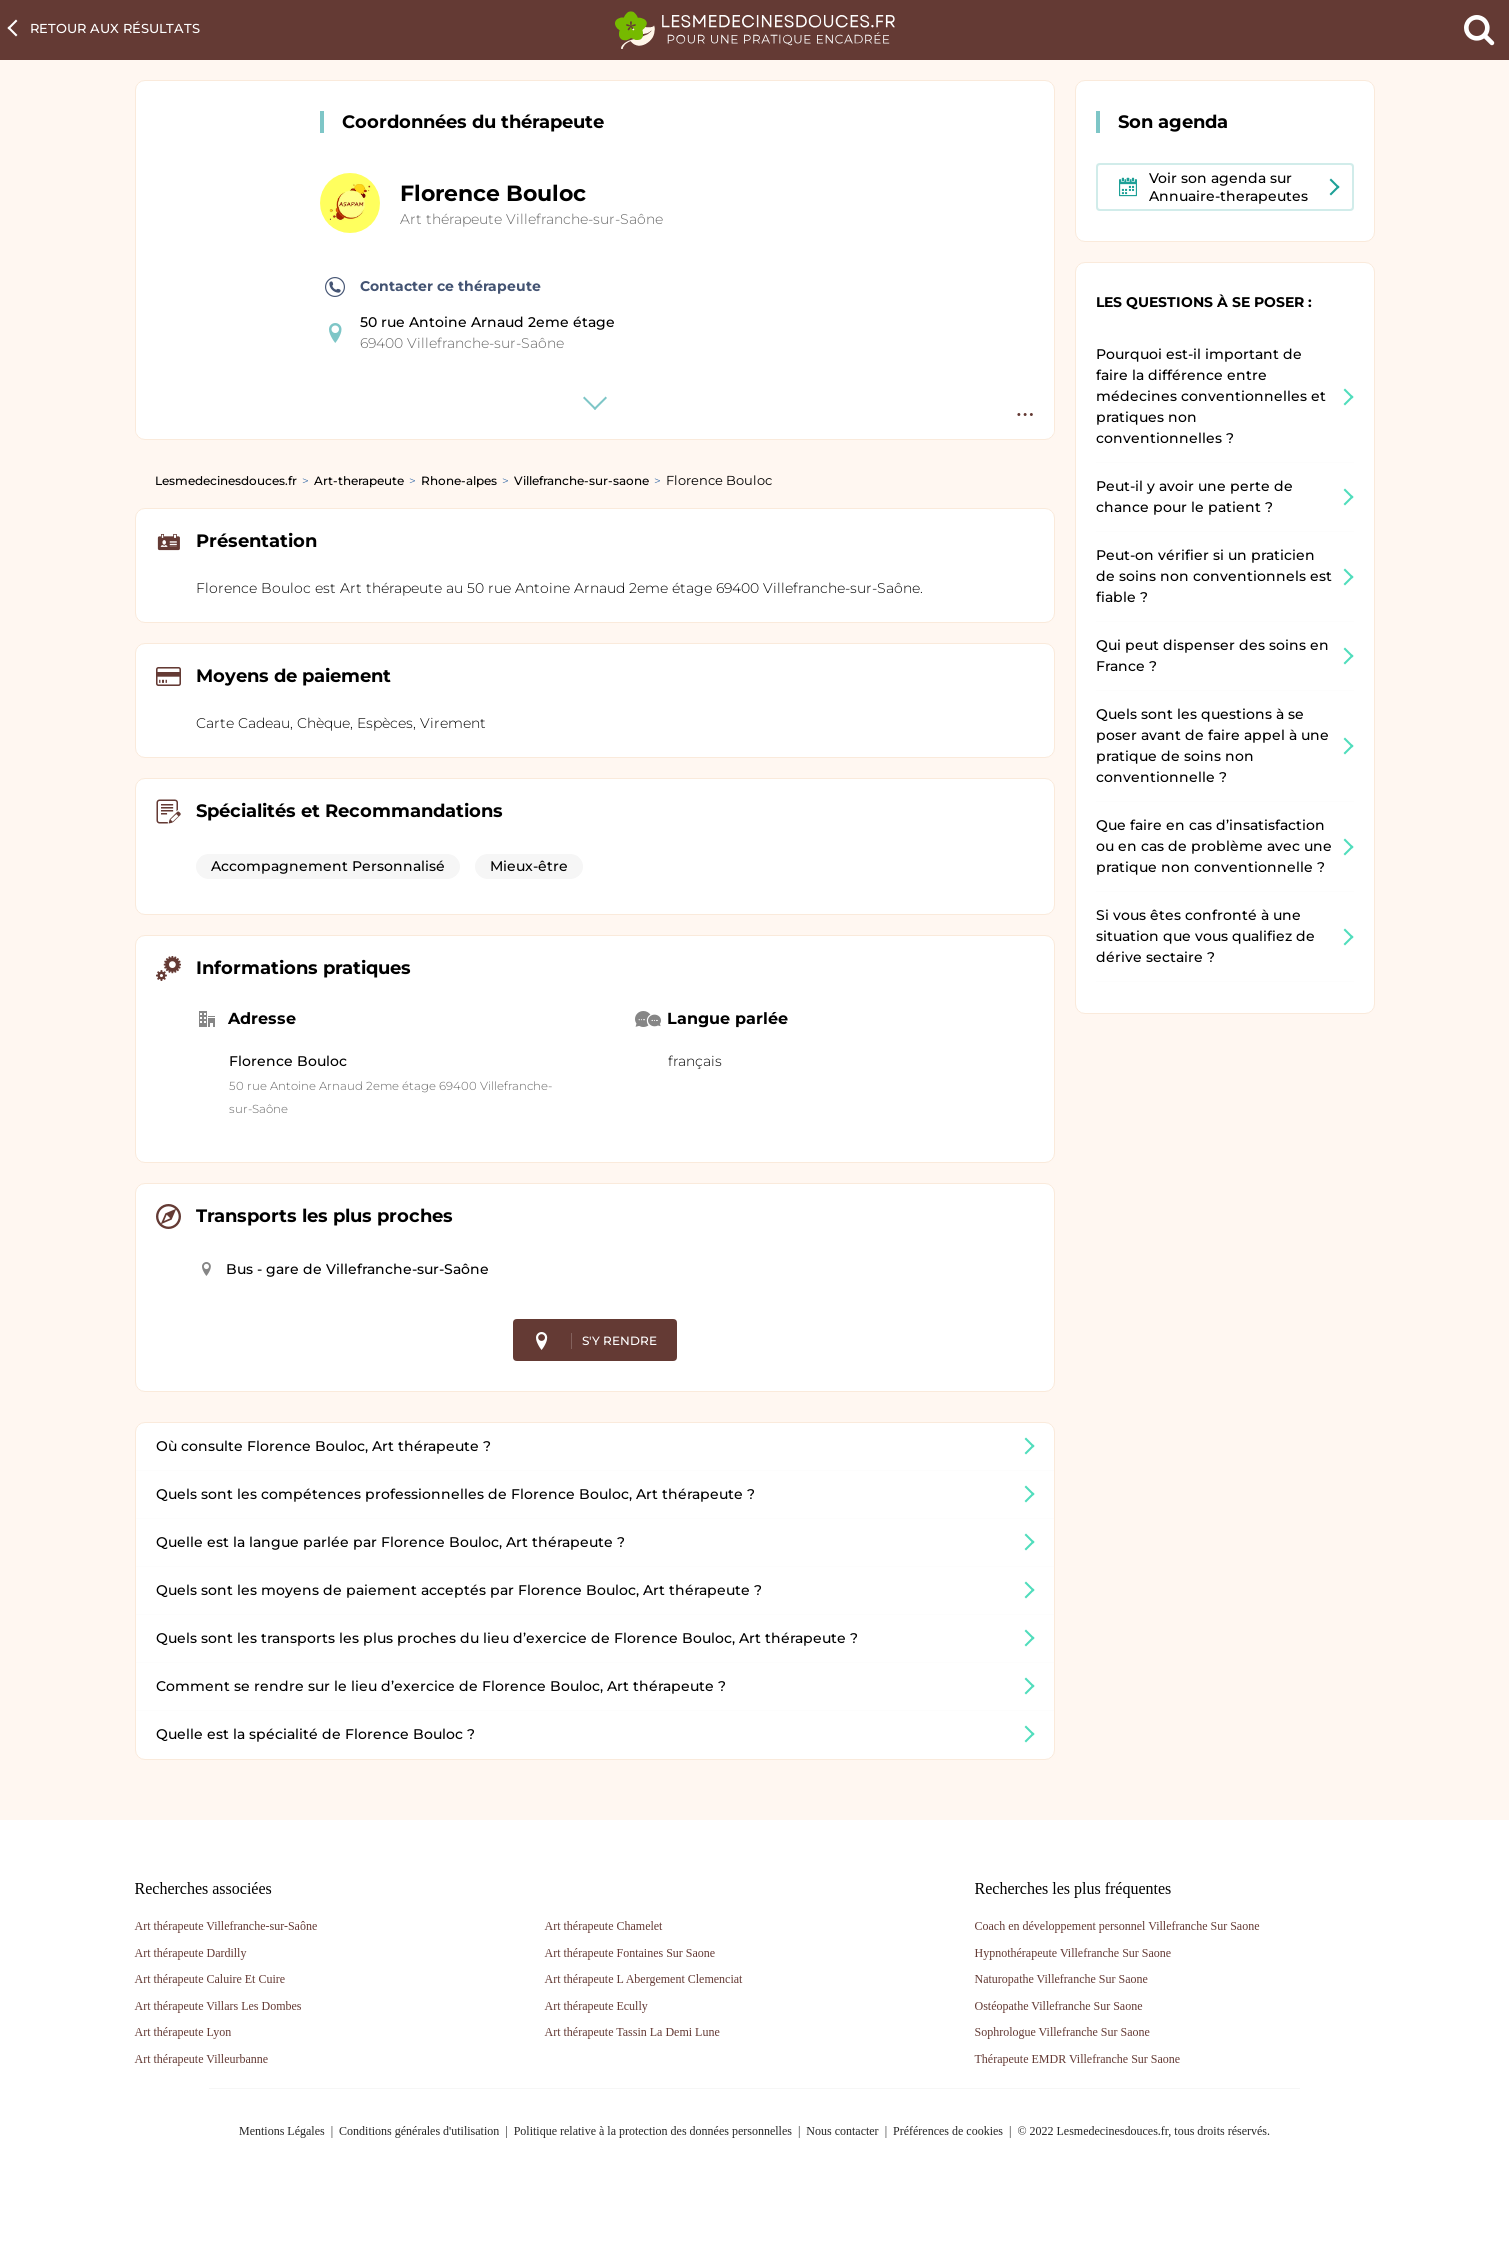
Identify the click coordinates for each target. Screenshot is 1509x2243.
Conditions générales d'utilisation (419, 2131)
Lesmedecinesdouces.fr (226, 480)
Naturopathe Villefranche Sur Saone (1061, 1979)
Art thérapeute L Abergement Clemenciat (644, 1979)
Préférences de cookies (948, 2131)
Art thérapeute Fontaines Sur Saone (630, 1953)
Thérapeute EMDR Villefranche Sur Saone (1078, 2059)
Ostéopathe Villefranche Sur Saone (1059, 2006)
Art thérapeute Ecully (596, 2006)
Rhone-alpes (459, 480)
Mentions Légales (282, 2131)
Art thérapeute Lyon (183, 2032)
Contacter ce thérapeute (433, 287)
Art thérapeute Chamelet (604, 1926)
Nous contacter (842, 2131)
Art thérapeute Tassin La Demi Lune (632, 2032)
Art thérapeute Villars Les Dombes (218, 2006)
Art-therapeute (359, 480)
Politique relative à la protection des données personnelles (653, 2131)
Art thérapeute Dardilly (191, 1953)
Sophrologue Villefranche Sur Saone (1062, 2032)
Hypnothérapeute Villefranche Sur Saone (1073, 1953)
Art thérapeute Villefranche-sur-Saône (531, 219)
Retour (115, 28)
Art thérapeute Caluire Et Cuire (210, 1979)
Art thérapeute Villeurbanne (202, 2059)
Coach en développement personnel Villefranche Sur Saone (1117, 1926)
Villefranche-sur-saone (581, 480)
